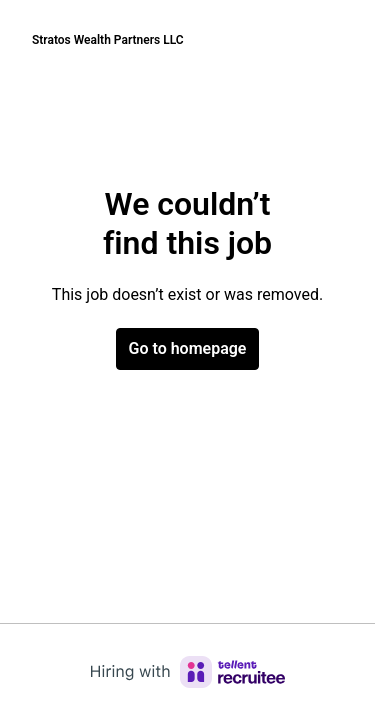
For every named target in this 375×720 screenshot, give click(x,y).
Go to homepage (188, 348)
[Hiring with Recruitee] (188, 672)
